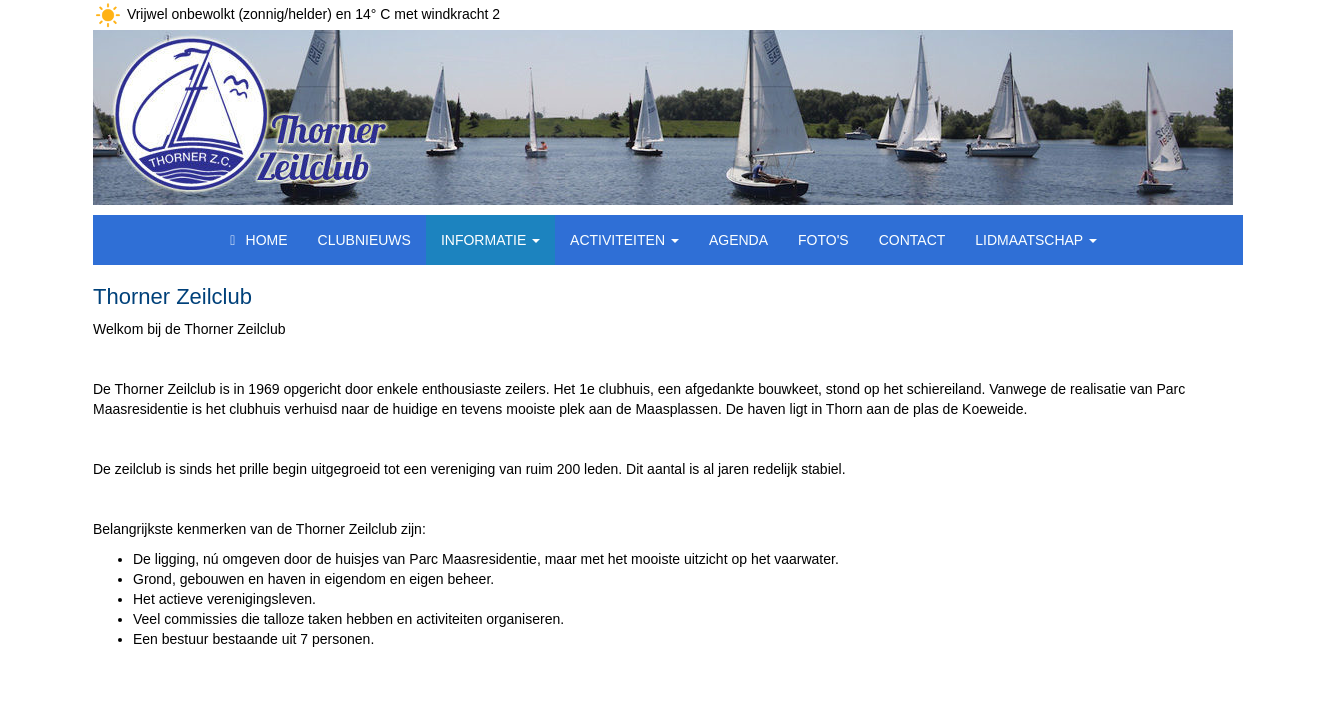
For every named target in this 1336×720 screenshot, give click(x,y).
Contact (912, 240)
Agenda (738, 240)
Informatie (490, 240)
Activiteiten (624, 240)
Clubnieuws (364, 240)
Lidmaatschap (1036, 240)
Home (255, 240)
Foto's (823, 240)
